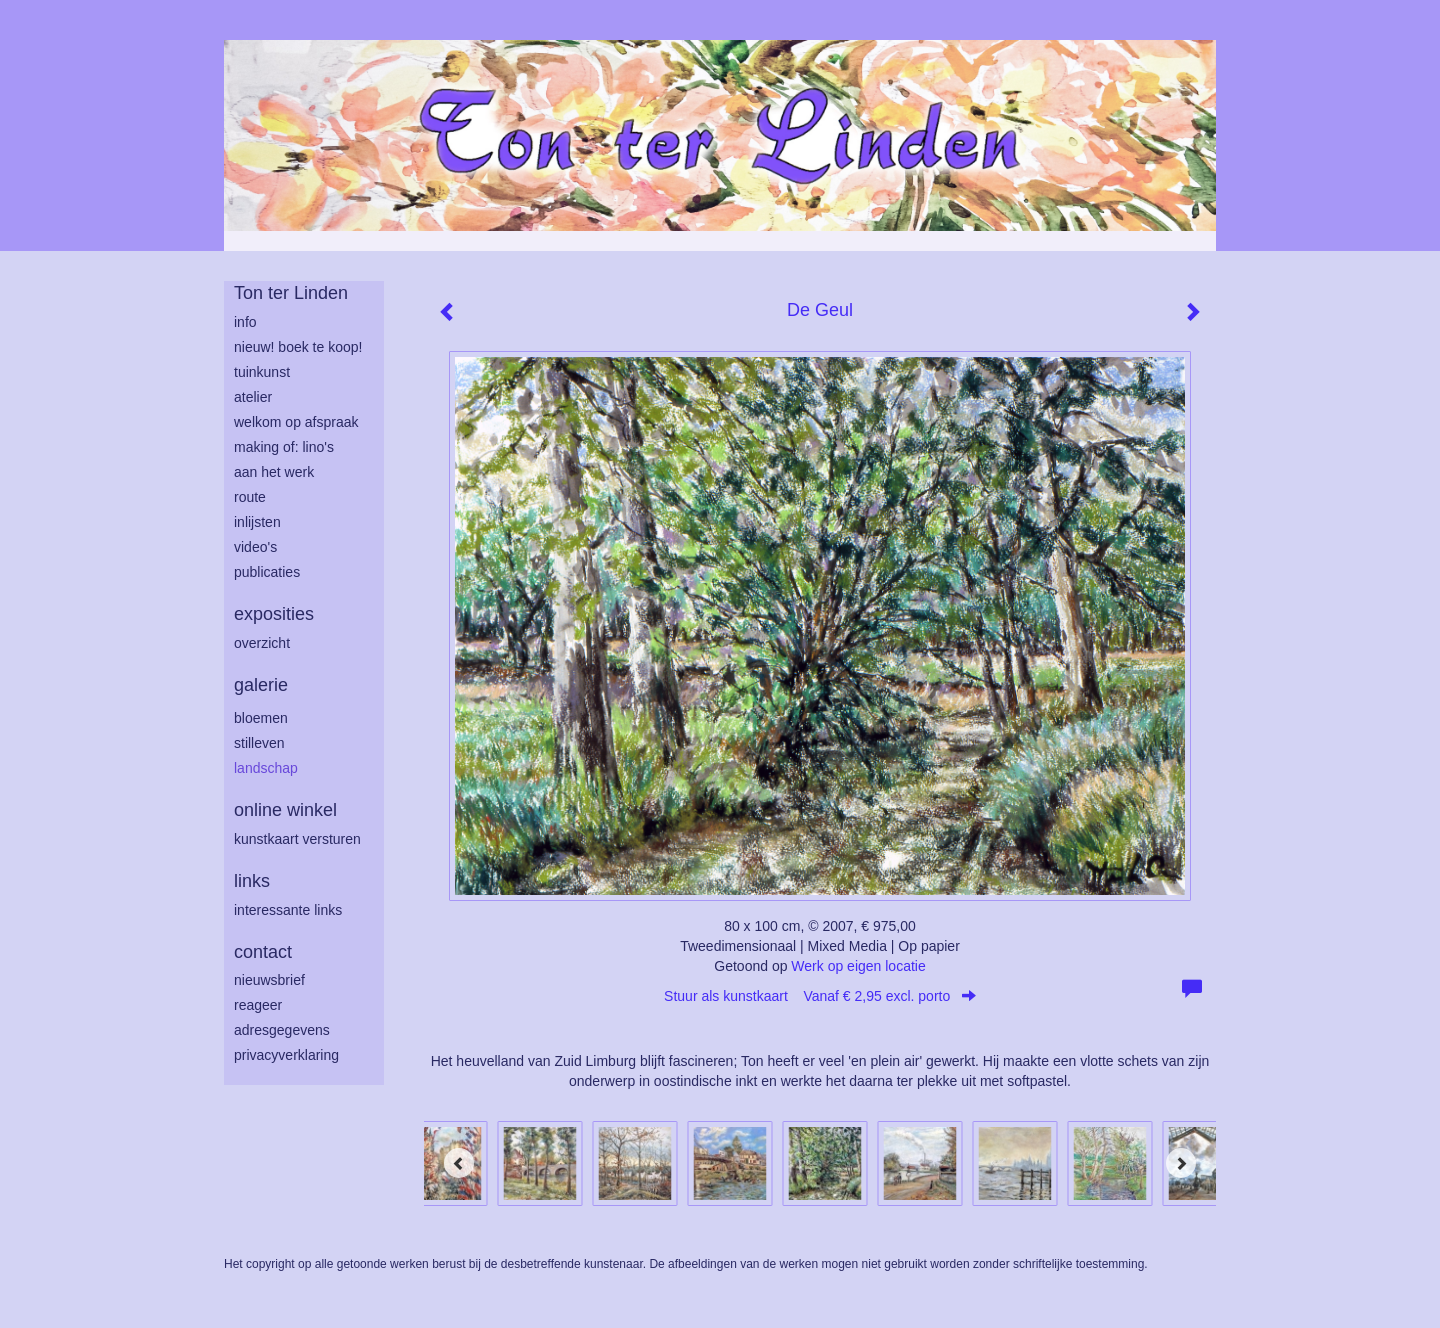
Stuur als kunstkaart (820, 996)
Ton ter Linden (291, 293)
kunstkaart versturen (297, 839)
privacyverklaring (286, 1055)
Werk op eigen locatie (858, 966)
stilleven (259, 743)
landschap (266, 768)
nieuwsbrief (269, 980)
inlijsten (257, 522)
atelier (253, 397)
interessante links (288, 910)
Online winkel (285, 810)
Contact (263, 952)
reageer (258, 1005)
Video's (255, 547)
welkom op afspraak (296, 422)
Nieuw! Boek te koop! (298, 347)
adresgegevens (282, 1030)
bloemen (261, 718)
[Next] (1181, 1163)
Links (252, 881)
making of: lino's (284, 447)
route (250, 497)
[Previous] (459, 1163)
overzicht (262, 643)
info (245, 322)
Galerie (261, 685)
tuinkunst (262, 372)
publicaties (267, 572)
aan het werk (274, 472)
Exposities (274, 614)
